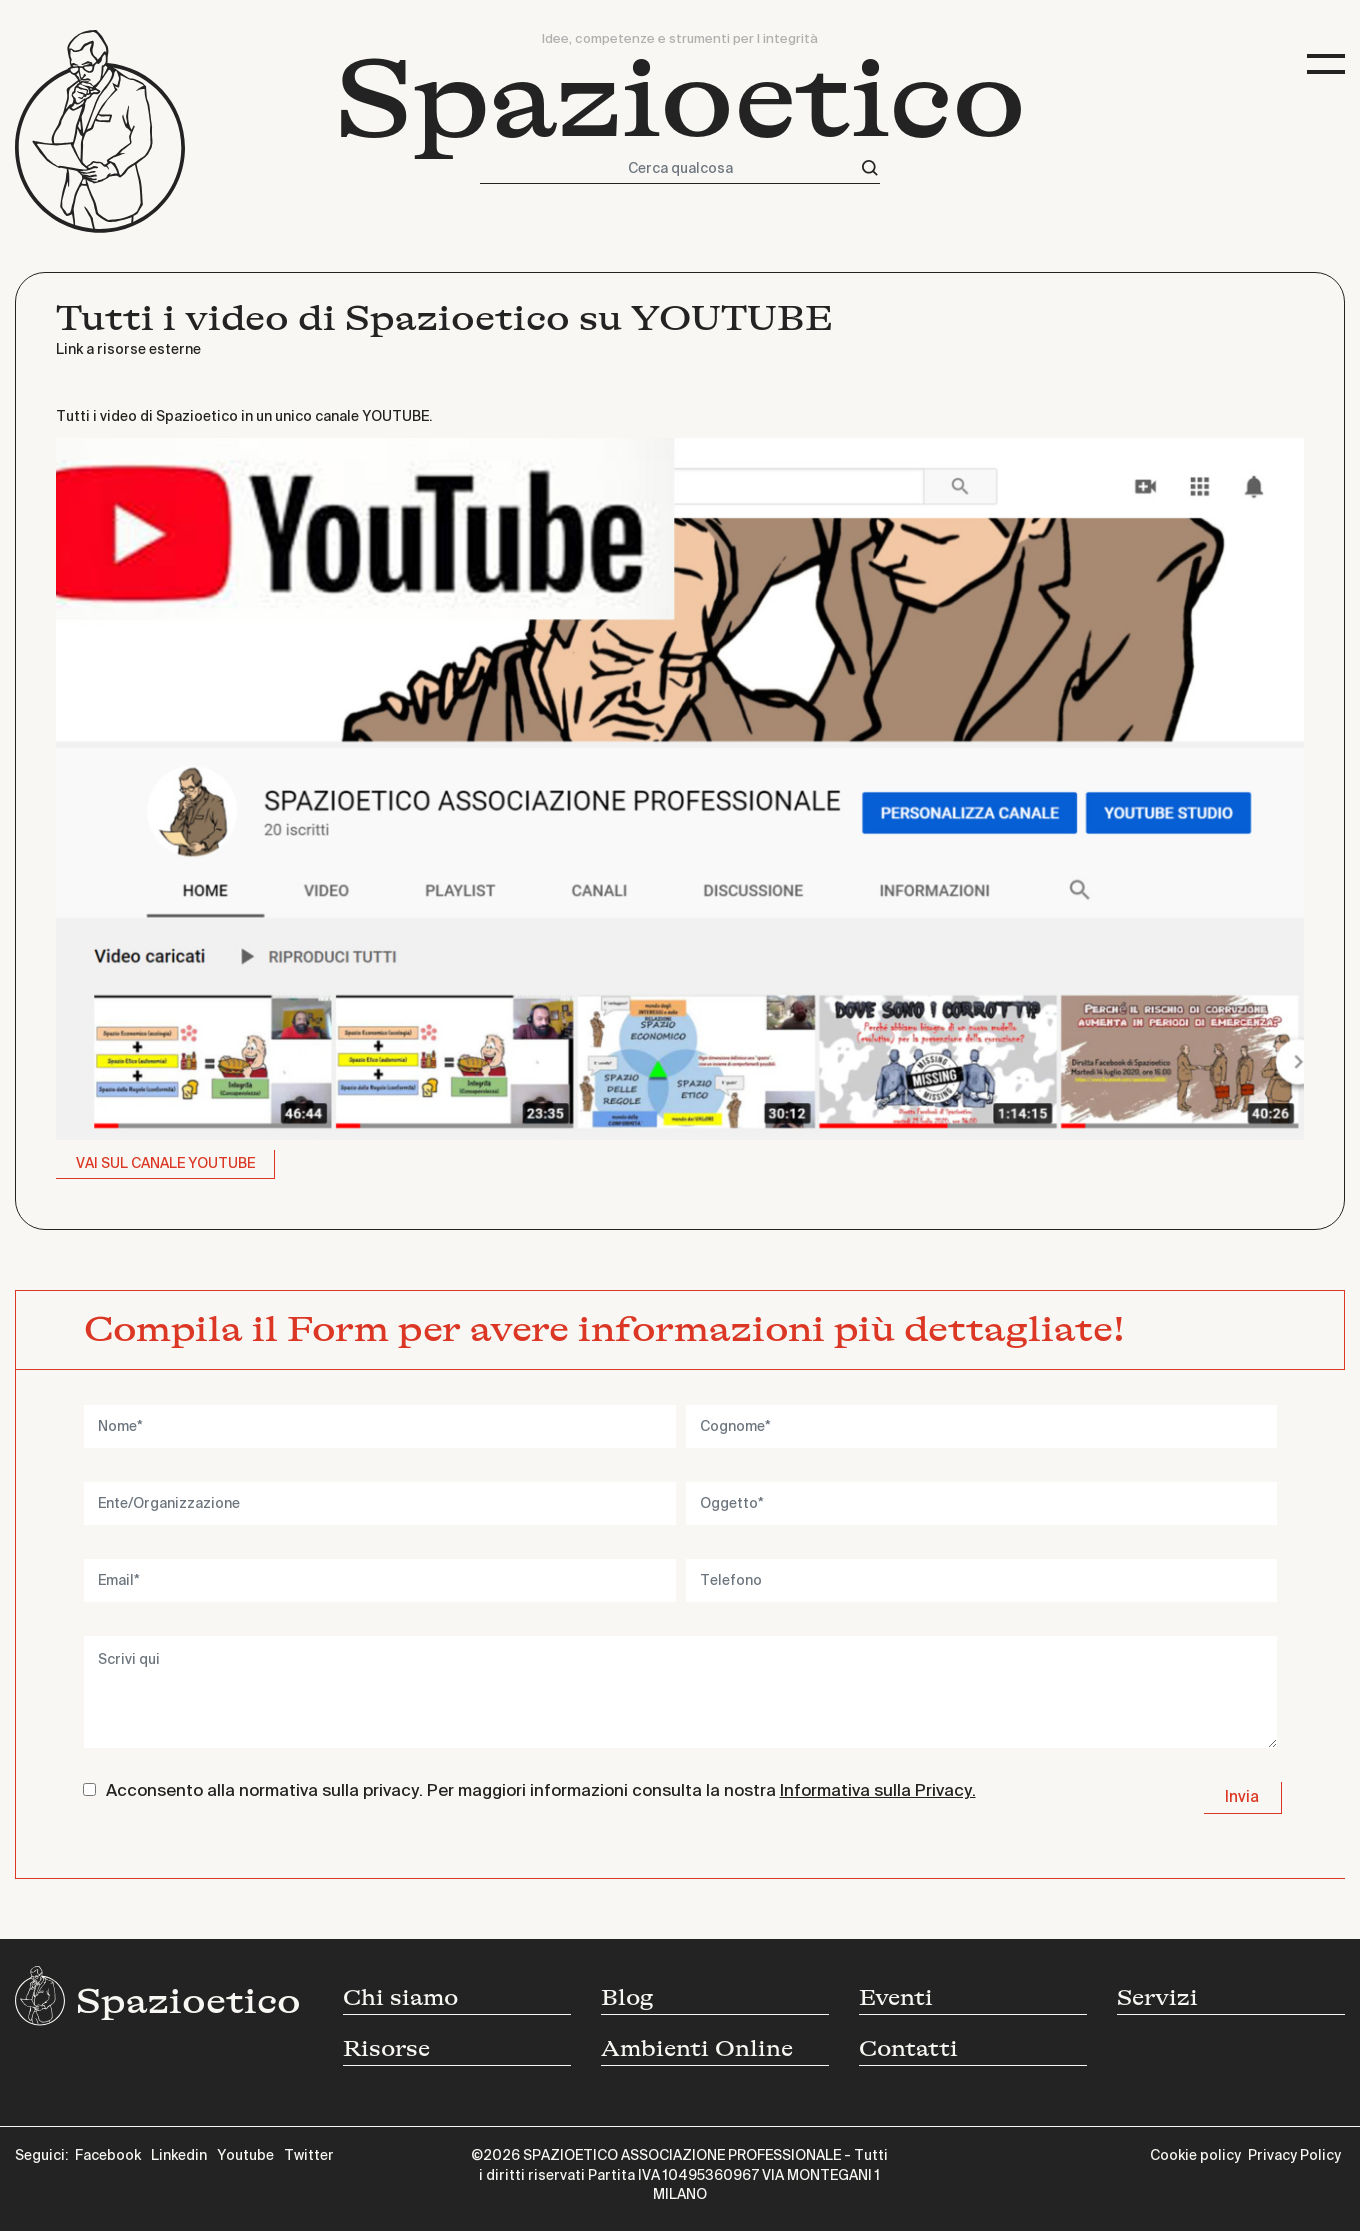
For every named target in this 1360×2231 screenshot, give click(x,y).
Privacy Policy (1294, 2156)
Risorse (386, 2049)
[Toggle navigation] (1326, 64)
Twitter (309, 2156)
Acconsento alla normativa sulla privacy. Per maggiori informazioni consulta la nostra (541, 1791)
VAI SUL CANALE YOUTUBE (165, 1164)
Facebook (108, 2156)
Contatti (908, 2049)
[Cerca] (870, 168)
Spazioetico (680, 100)
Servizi (1157, 1998)
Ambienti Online (697, 2049)
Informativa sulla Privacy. (878, 1791)
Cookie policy (1195, 2156)
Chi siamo (400, 1998)
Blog (627, 1998)
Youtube (245, 2156)
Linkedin (179, 2156)
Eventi (896, 1998)
